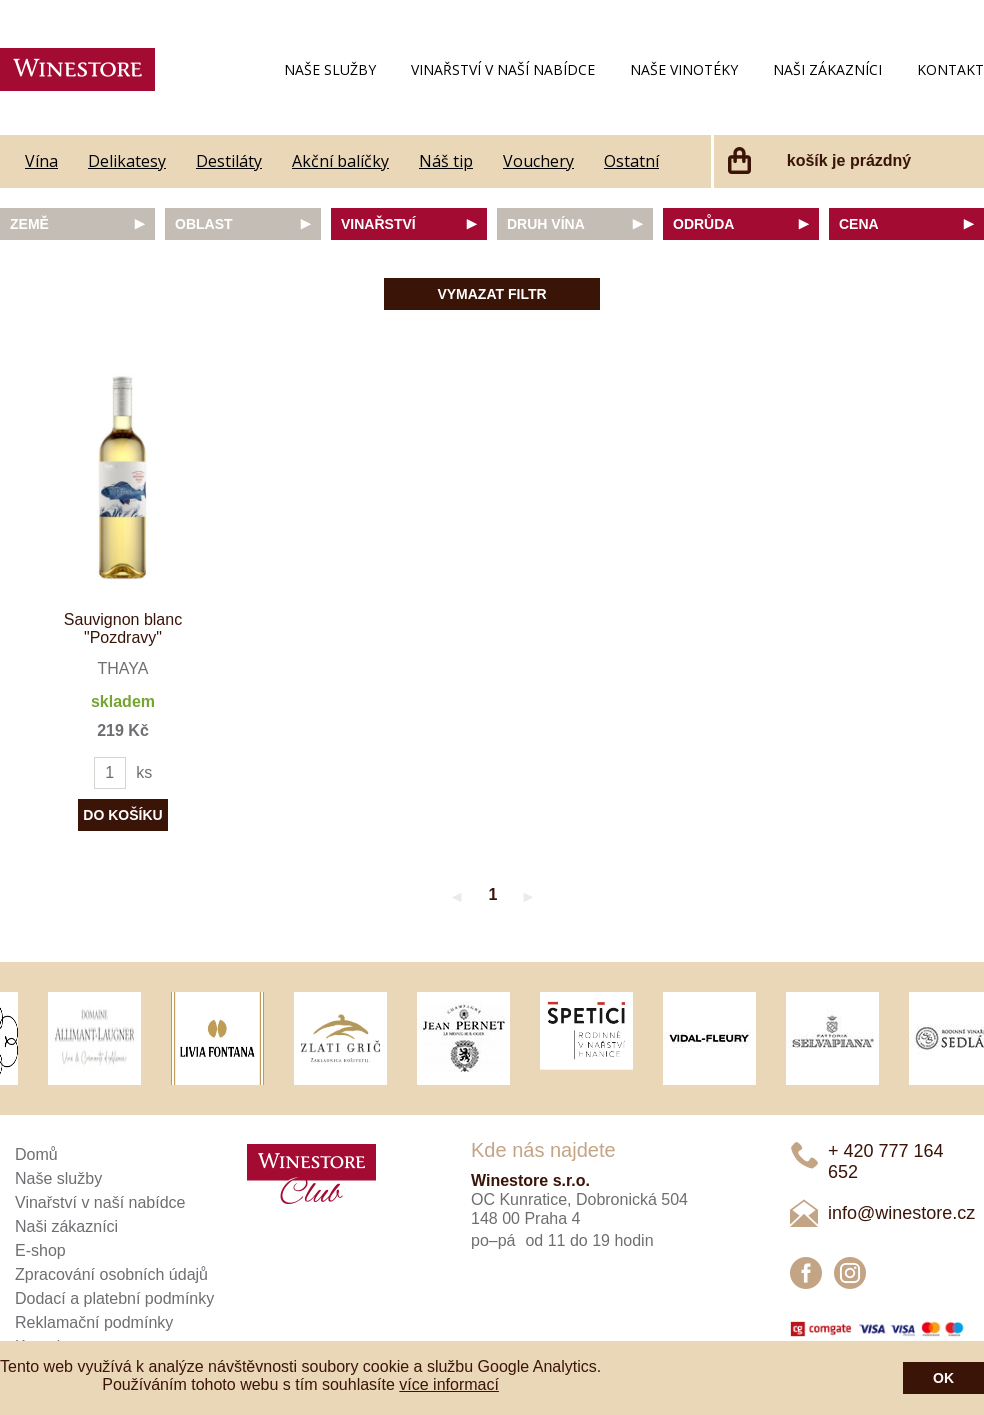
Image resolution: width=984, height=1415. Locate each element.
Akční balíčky (340, 161)
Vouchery (538, 161)
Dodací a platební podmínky (114, 1298)
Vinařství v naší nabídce (503, 69)
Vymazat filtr (491, 294)
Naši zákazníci (827, 69)
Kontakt (950, 69)
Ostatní (631, 161)
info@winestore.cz (901, 1213)
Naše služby (330, 69)
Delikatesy (127, 161)
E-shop (40, 1250)
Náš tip (446, 161)
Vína (41, 161)
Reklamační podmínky (94, 1322)
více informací (449, 1384)
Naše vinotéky (684, 69)
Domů (36, 1154)
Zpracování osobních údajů (111, 1274)
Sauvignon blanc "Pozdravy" (123, 628)
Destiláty (229, 161)
